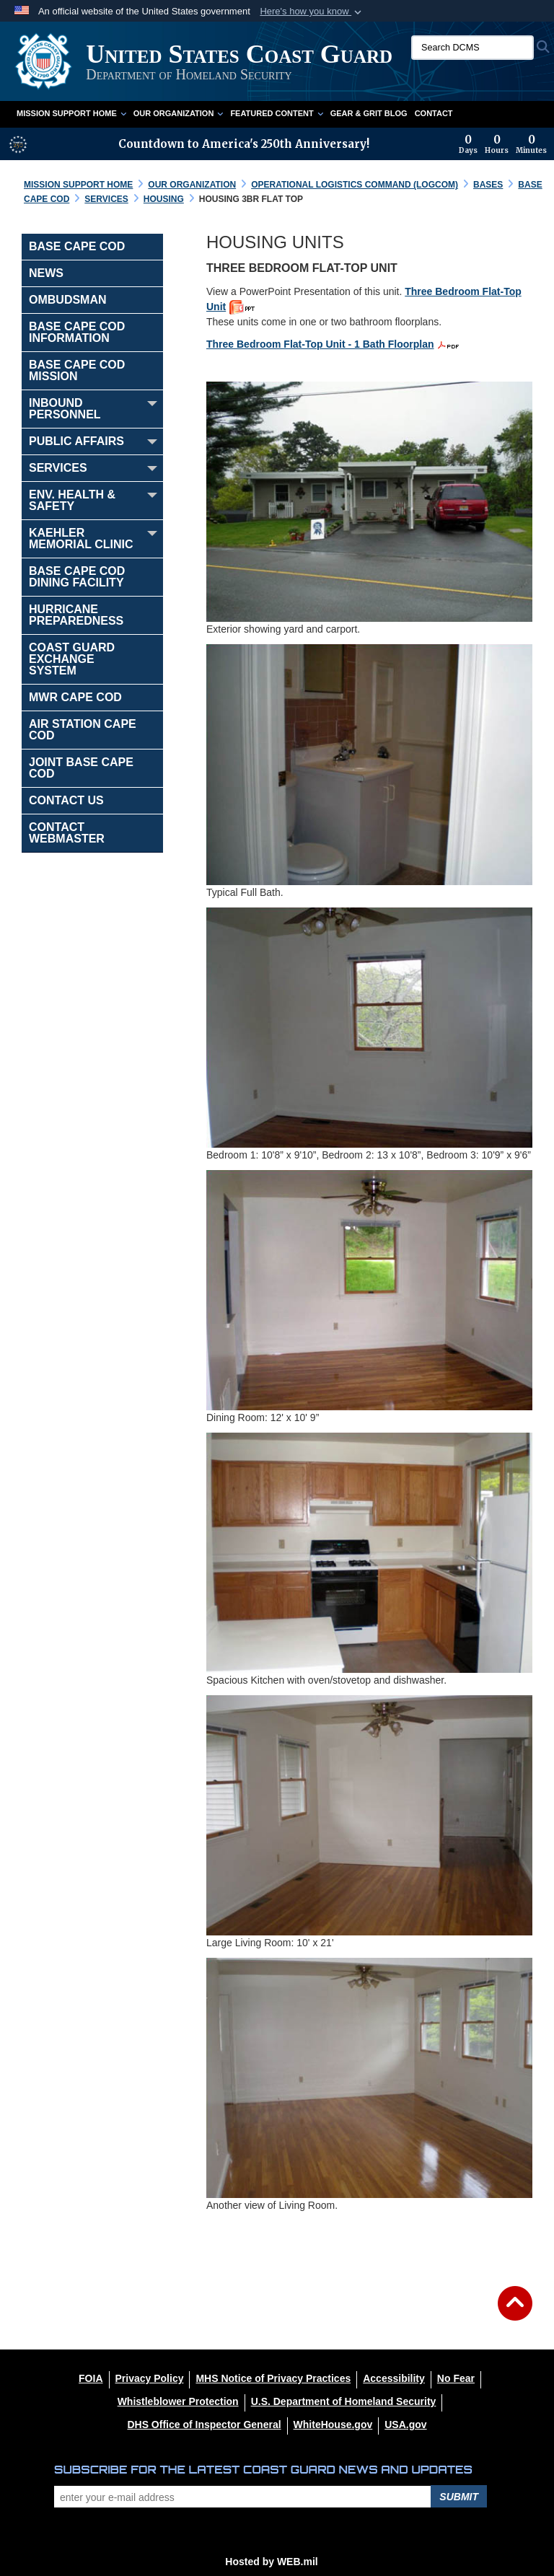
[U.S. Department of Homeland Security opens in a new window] (343, 2401)
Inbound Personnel (65, 409)
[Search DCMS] (472, 47)
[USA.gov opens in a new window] (405, 2424)
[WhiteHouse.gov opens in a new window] (333, 2424)
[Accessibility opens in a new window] (394, 2378)
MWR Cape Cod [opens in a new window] (75, 697)
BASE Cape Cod (77, 246)
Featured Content (276, 113)
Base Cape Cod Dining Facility (77, 577)
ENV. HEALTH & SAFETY (72, 500)
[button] (312, 11)
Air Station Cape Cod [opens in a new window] (82, 730)
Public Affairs (76, 441)
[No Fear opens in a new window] (456, 2378)
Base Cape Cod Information (77, 332)
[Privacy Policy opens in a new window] (149, 2378)
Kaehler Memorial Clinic (81, 538)
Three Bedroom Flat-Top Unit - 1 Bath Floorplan (320, 344)
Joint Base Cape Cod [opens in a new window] (81, 768)
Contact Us (66, 800)
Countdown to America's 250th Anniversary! (243, 144)
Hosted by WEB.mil (271, 2561)
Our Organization (178, 113)
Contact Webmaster (67, 833)
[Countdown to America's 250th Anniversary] (503, 144)
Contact (434, 113)
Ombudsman (68, 300)
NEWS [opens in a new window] (46, 273)
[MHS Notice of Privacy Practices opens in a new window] (273, 2378)
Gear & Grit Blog (369, 113)
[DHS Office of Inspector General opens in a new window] (204, 2424)
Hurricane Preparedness (76, 615)
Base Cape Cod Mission (77, 370)
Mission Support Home (71, 113)
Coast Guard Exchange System (72, 659)
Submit (458, 2496)
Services (58, 468)
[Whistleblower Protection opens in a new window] (178, 2401)
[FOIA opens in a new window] (90, 2378)
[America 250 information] (18, 144)
